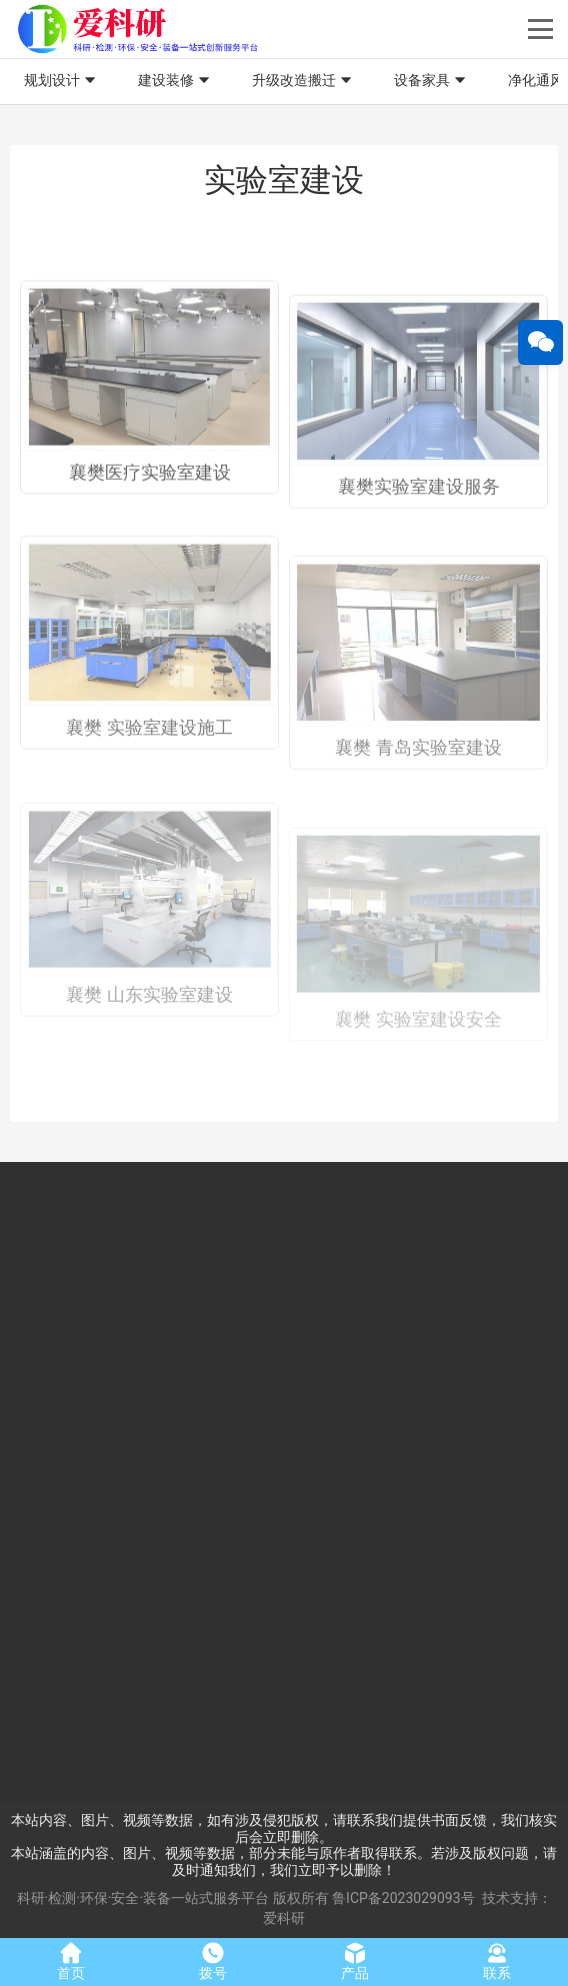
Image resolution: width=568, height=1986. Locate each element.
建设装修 (176, 81)
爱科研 (284, 1918)
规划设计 (62, 81)
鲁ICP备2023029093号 (403, 1898)
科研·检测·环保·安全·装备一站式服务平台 (143, 1898)
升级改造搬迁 (304, 81)
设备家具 (432, 81)
